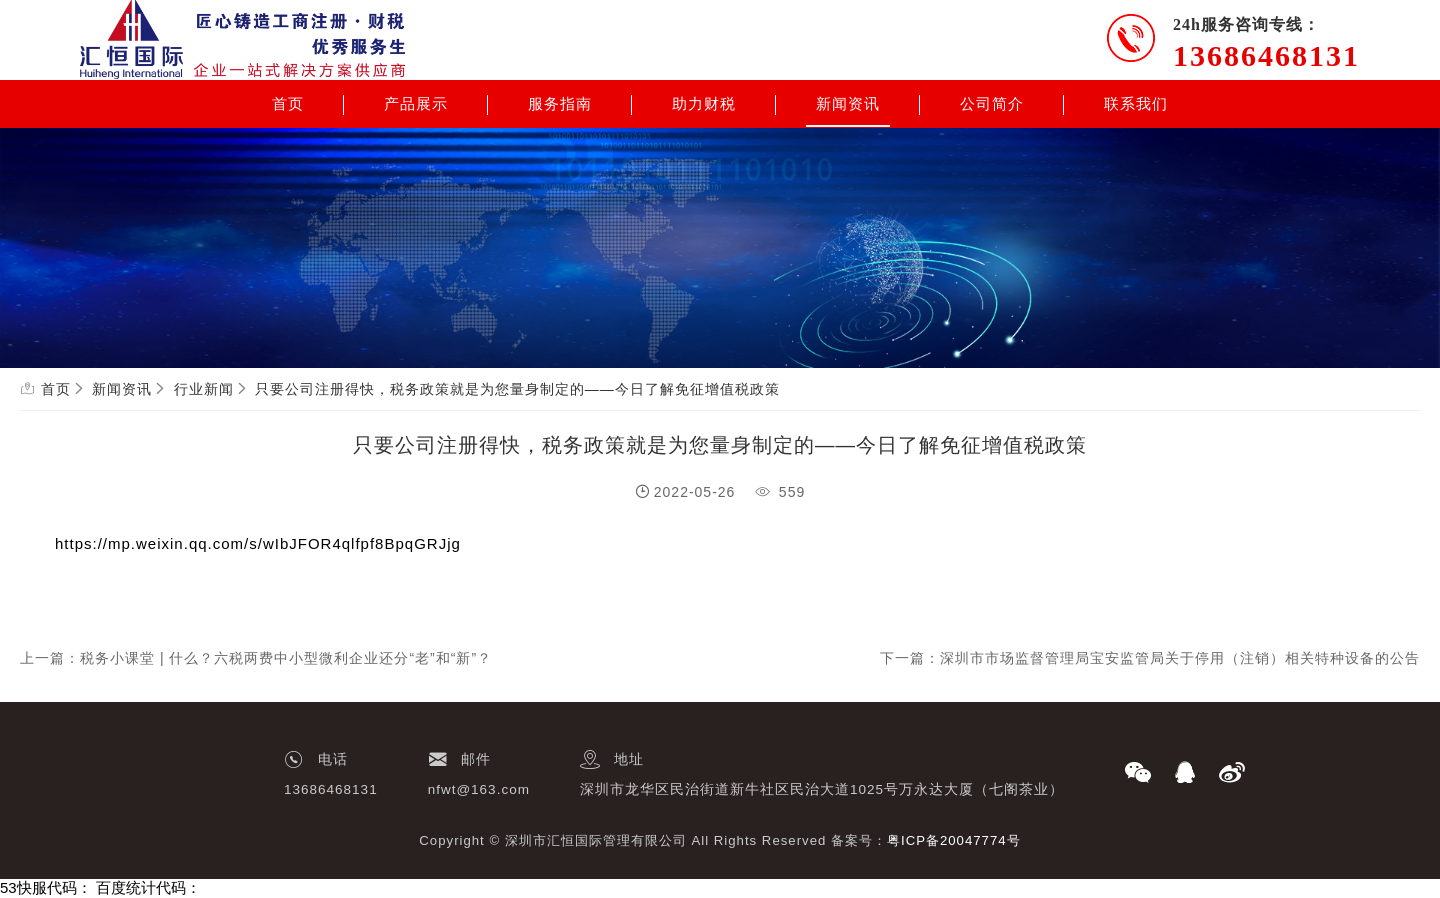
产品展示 (416, 104)
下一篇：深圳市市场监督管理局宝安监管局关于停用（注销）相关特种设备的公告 (1150, 658)
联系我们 (1136, 104)
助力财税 (704, 104)
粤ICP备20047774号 (954, 840)
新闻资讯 (848, 104)
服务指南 (560, 104)
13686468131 (1266, 55)
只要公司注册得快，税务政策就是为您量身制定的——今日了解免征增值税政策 (517, 389)
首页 (288, 104)
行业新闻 (204, 389)
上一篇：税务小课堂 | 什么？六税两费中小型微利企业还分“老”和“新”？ (256, 658)
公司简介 (992, 104)
